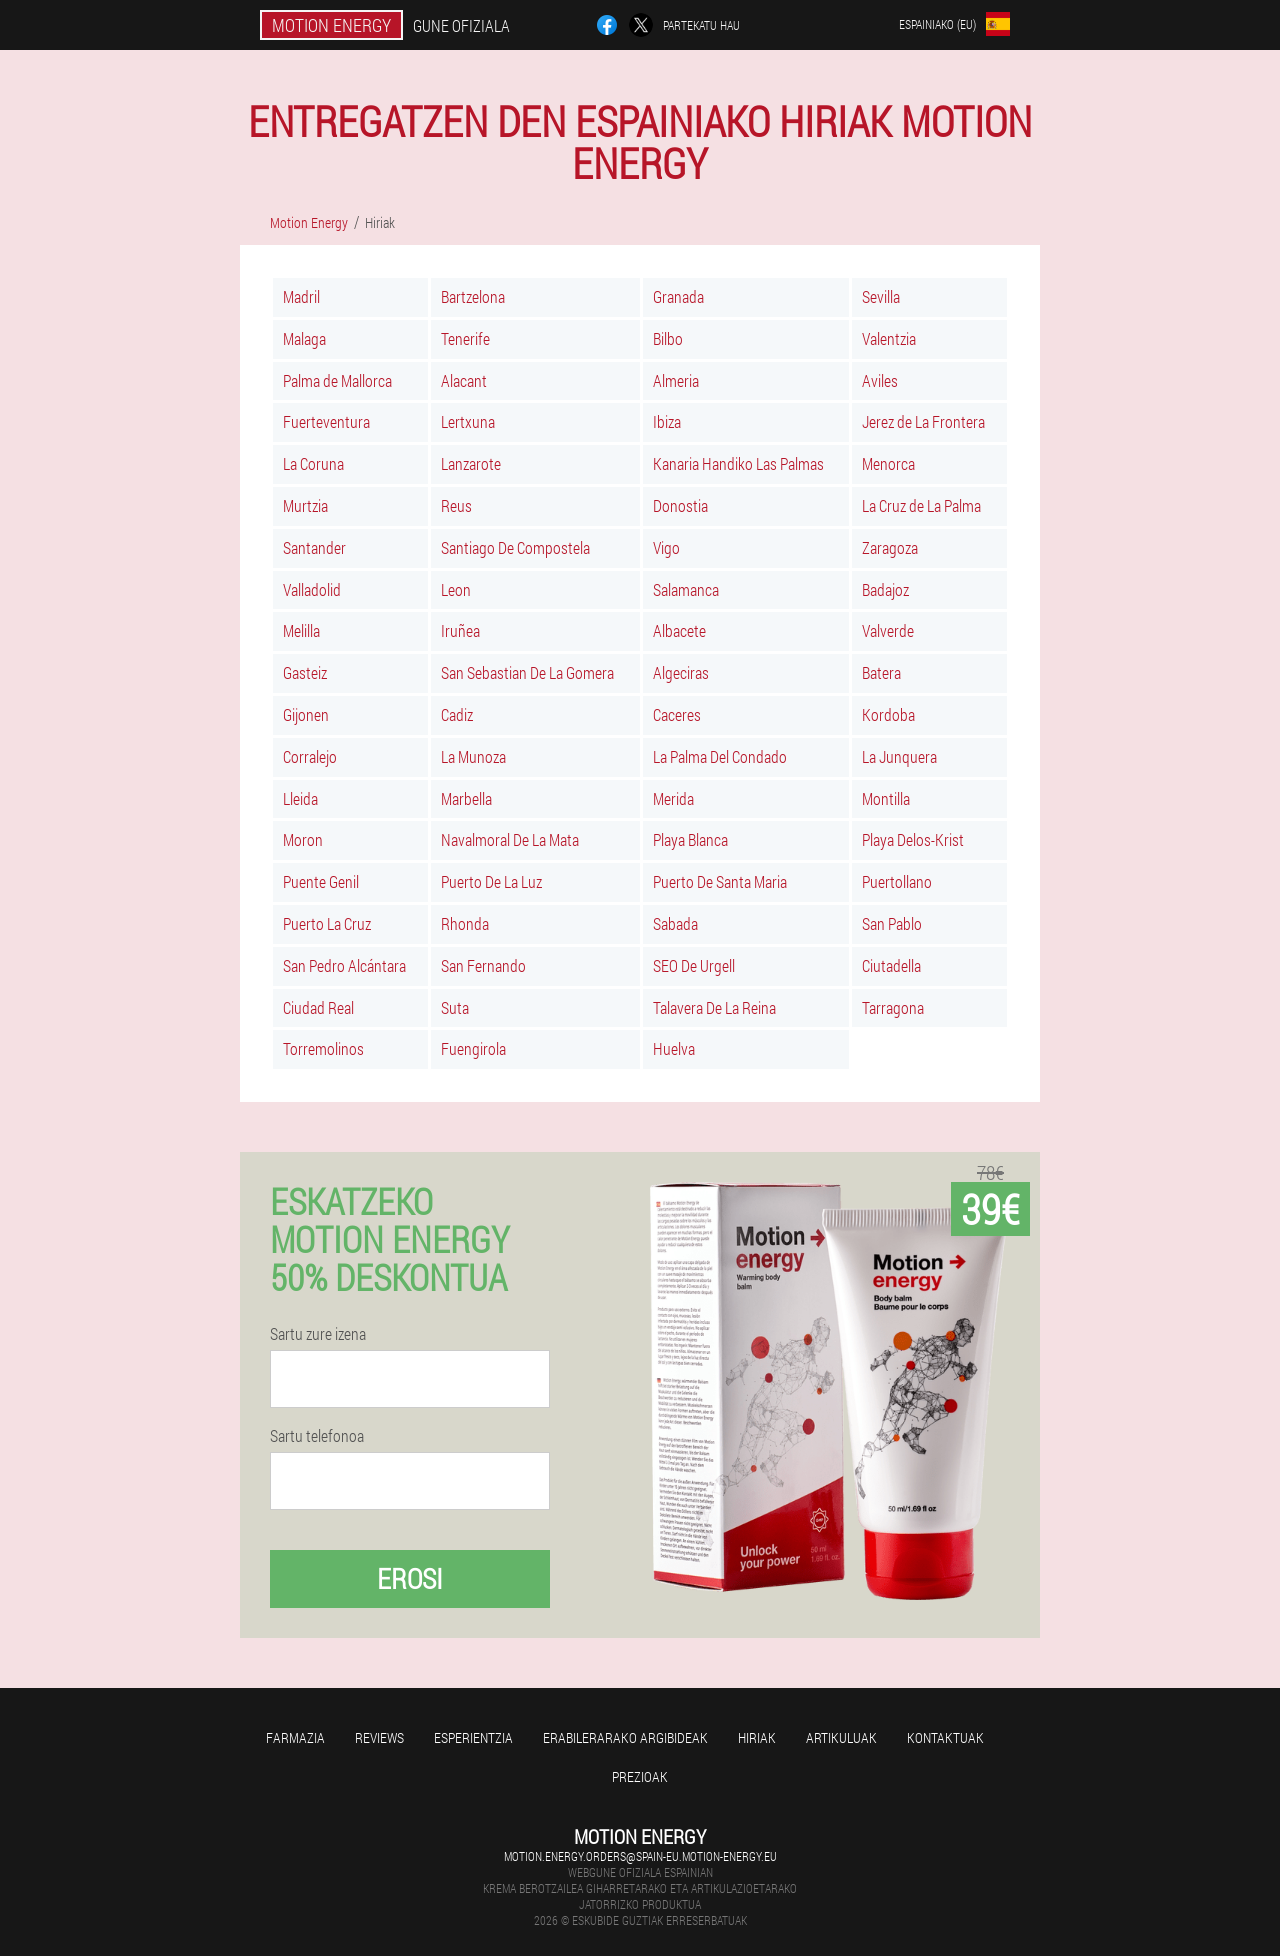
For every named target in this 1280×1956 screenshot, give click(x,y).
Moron (303, 839)
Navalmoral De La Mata (510, 839)
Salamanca (686, 589)
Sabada (675, 923)
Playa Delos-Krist (913, 839)
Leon (456, 589)
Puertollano (897, 881)
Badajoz (885, 589)
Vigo (666, 547)
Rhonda (465, 923)
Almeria (676, 380)
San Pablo (892, 923)
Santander (314, 547)
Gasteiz (305, 672)
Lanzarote (471, 463)
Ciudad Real (318, 1007)
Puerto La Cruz (327, 923)
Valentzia (889, 338)
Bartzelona (473, 296)
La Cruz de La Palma (921, 505)
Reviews (379, 1737)
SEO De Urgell (694, 965)
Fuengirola (473, 1048)
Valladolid (312, 589)
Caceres (677, 714)
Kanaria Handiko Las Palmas (738, 463)
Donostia (680, 505)
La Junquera (899, 756)
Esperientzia (473, 1737)
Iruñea (460, 630)
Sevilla (881, 296)
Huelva (674, 1048)
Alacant (464, 380)
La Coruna (313, 463)
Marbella (466, 798)
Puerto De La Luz (491, 881)
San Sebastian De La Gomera (527, 672)
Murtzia (305, 505)
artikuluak (841, 1737)
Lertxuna (468, 421)
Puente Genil (321, 881)
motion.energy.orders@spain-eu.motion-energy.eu (640, 1856)
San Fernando (483, 965)
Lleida (300, 798)
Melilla (301, 630)
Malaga (304, 338)
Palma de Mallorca (337, 380)
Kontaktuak (945, 1737)
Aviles (880, 380)
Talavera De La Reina (714, 1007)
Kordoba (888, 714)
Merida (673, 798)
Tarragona (893, 1007)
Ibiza (667, 421)
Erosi (410, 1578)
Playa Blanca (690, 839)
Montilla (886, 798)
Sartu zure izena (318, 1334)
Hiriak (757, 1737)
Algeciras (681, 672)
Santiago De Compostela (515, 547)
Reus (456, 505)
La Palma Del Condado (720, 756)
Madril (301, 296)
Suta (455, 1007)
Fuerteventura (326, 421)
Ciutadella (891, 965)
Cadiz (457, 714)
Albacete (679, 630)
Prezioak (640, 1776)
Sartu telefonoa (317, 1436)
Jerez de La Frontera (923, 421)
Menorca (888, 463)
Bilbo (668, 338)
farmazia (295, 1737)
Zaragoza (890, 547)
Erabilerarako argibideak (625, 1737)
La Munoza (473, 756)
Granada (678, 296)
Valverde (888, 630)
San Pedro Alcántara (344, 965)
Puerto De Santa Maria (720, 881)
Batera (881, 672)
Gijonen (306, 714)
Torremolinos (323, 1048)
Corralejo (310, 756)
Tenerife (465, 338)
